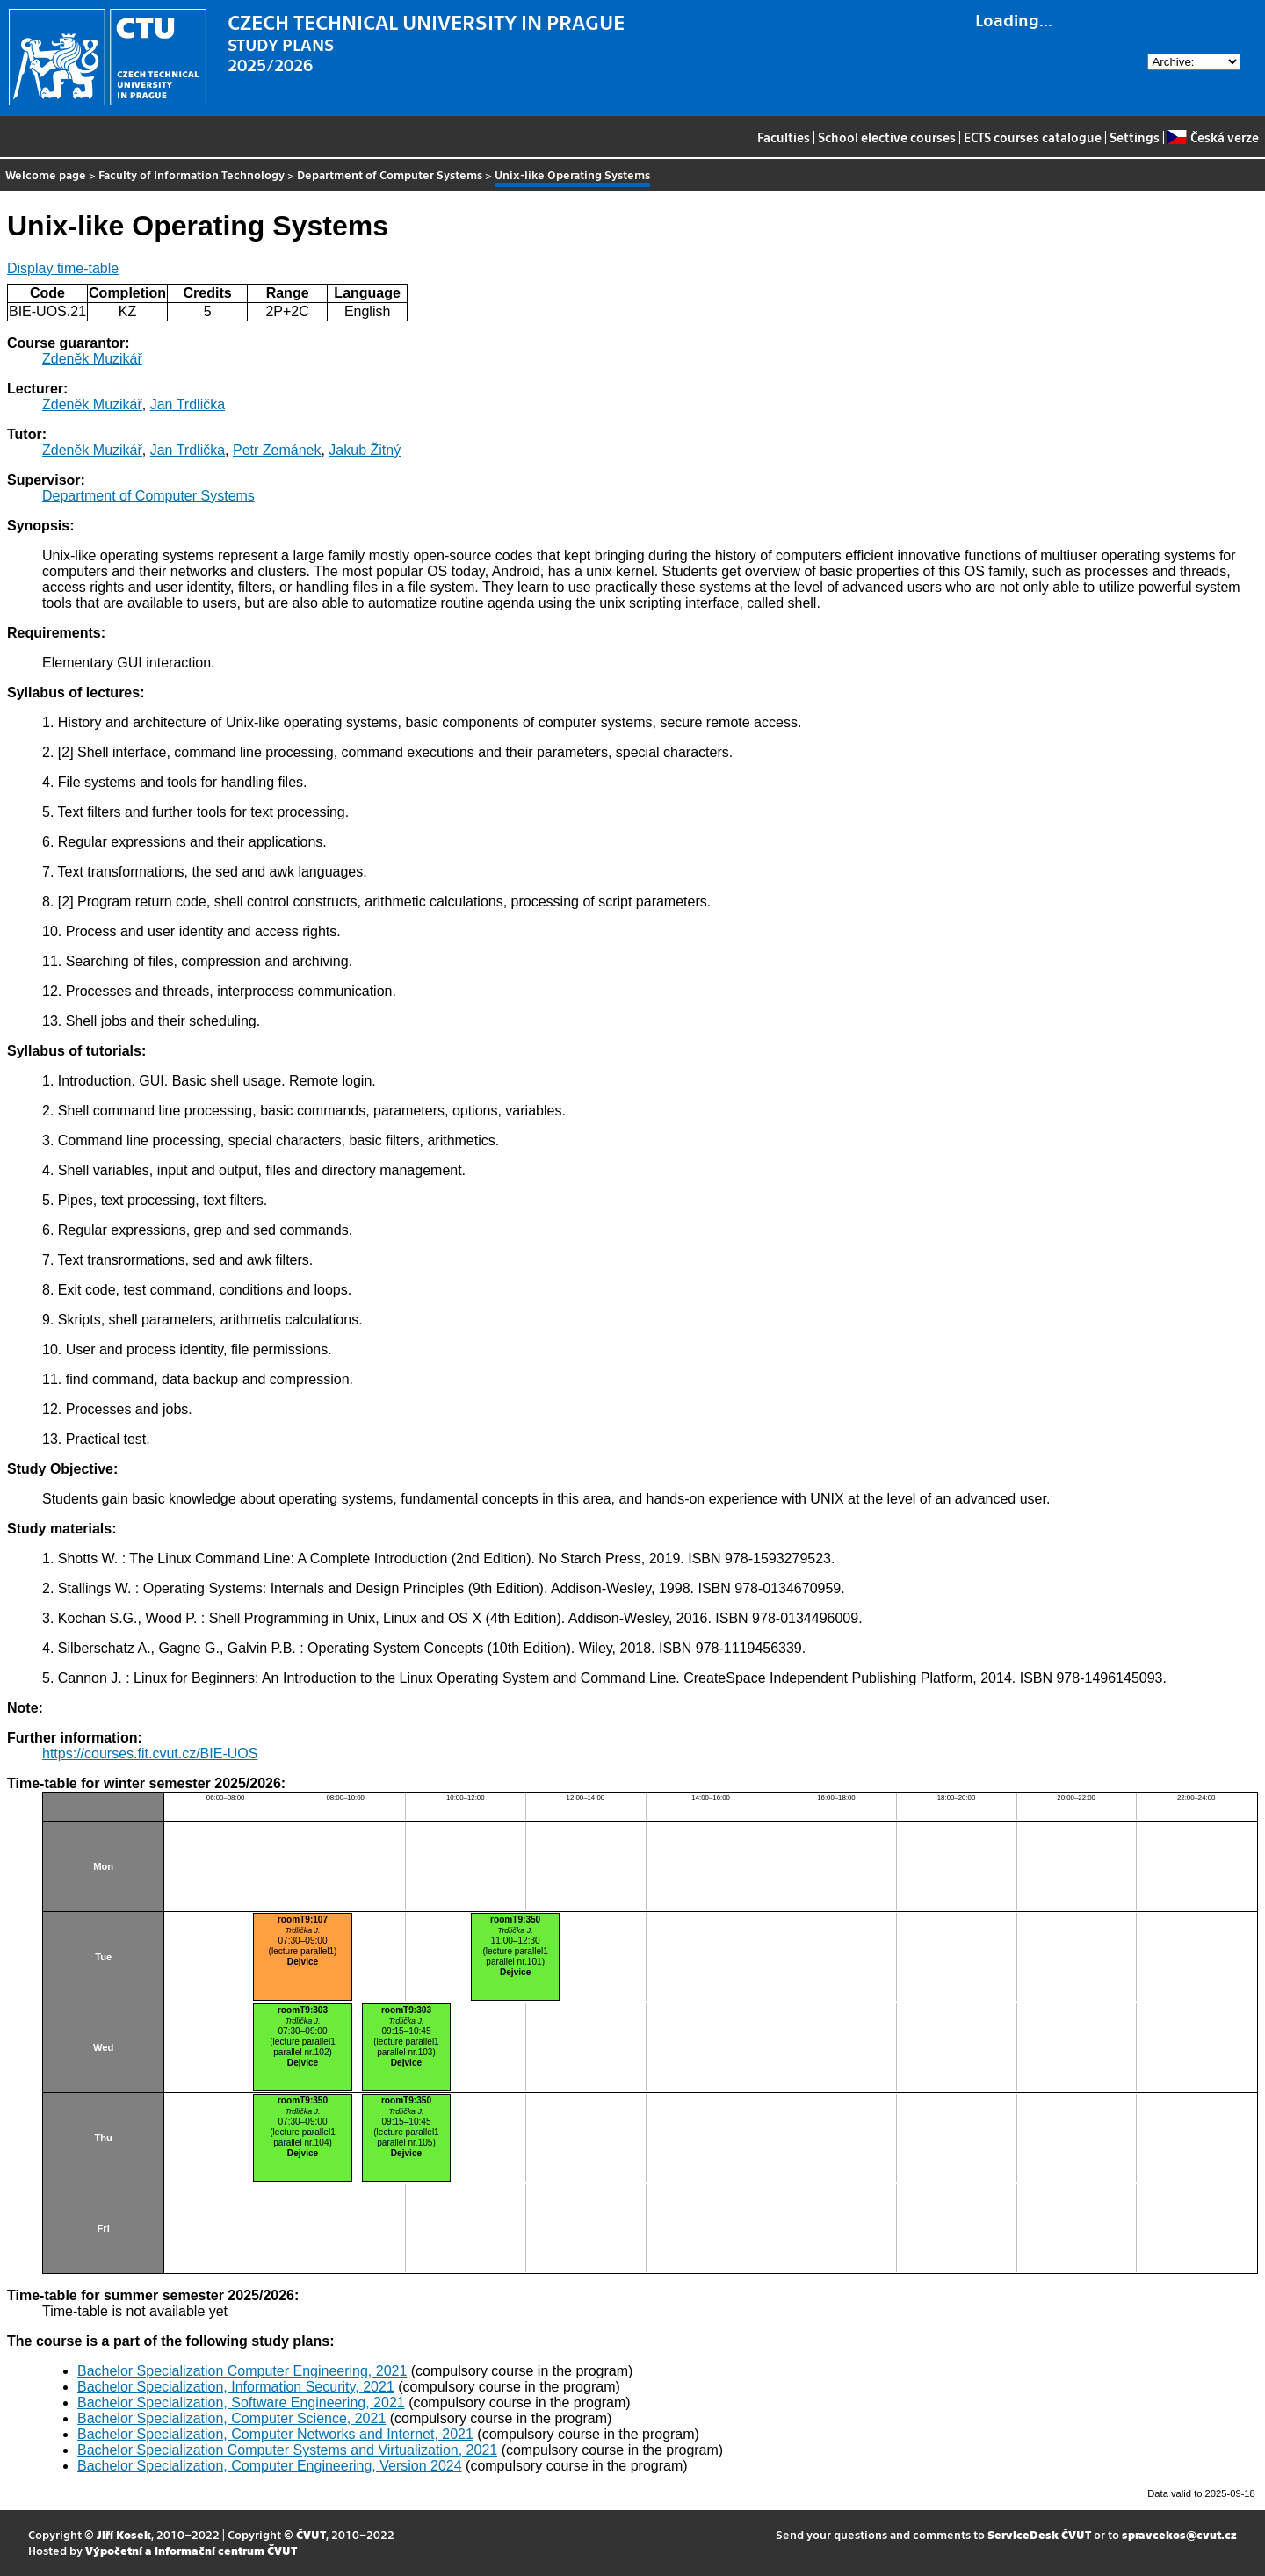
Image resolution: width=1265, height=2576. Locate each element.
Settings (1135, 137)
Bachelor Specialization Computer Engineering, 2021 (242, 2370)
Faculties (783, 137)
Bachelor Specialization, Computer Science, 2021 (231, 2418)
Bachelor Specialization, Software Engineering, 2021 (241, 2402)
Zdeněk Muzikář (92, 358)
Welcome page (45, 174)
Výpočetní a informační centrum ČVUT (191, 2550)
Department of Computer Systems (389, 174)
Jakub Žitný (365, 450)
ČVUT (311, 2534)
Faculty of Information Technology (191, 174)
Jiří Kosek (124, 2534)
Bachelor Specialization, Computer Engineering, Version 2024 (269, 2465)
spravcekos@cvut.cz (1179, 2534)
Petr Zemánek (277, 450)
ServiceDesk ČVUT (1039, 2534)
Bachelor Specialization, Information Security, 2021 (235, 2386)
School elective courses (887, 137)
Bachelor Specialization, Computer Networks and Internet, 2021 (275, 2434)
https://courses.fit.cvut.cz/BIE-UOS (149, 1753)
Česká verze (1212, 137)
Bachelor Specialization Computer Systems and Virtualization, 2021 (287, 2450)
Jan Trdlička (187, 404)
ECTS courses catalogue (1033, 137)
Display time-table (63, 268)
